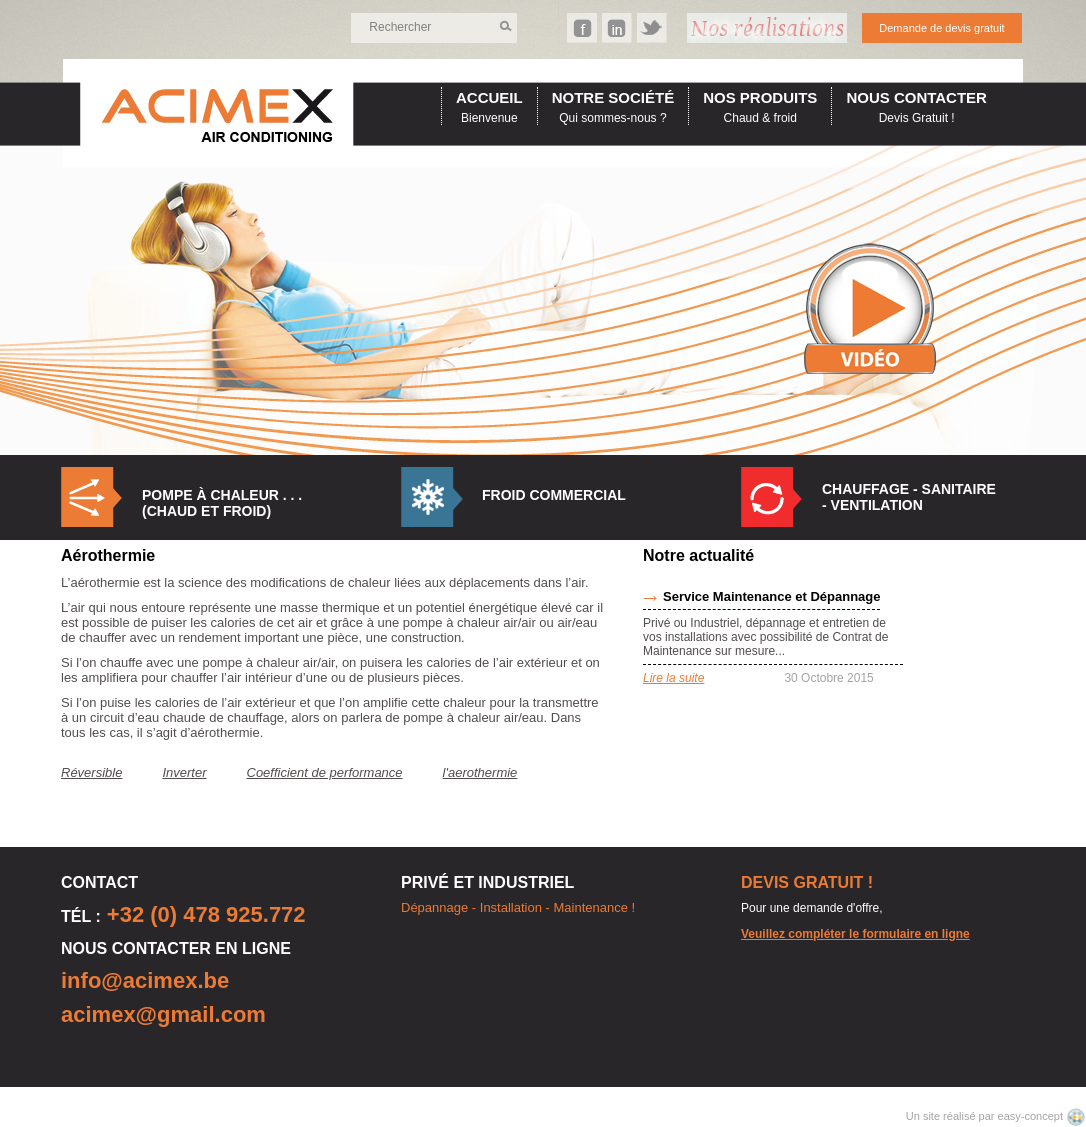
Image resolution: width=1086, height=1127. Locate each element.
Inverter (184, 772)
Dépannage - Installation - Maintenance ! (518, 907)
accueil (489, 97)
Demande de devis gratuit (941, 28)
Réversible (91, 772)
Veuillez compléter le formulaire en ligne (855, 934)
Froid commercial (554, 495)
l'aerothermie (480, 772)
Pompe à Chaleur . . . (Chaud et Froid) (222, 503)
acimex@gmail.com (163, 1014)
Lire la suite (673, 678)
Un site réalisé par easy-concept (986, 1116)
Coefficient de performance (325, 772)
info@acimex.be (145, 980)
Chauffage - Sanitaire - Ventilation (909, 497)
